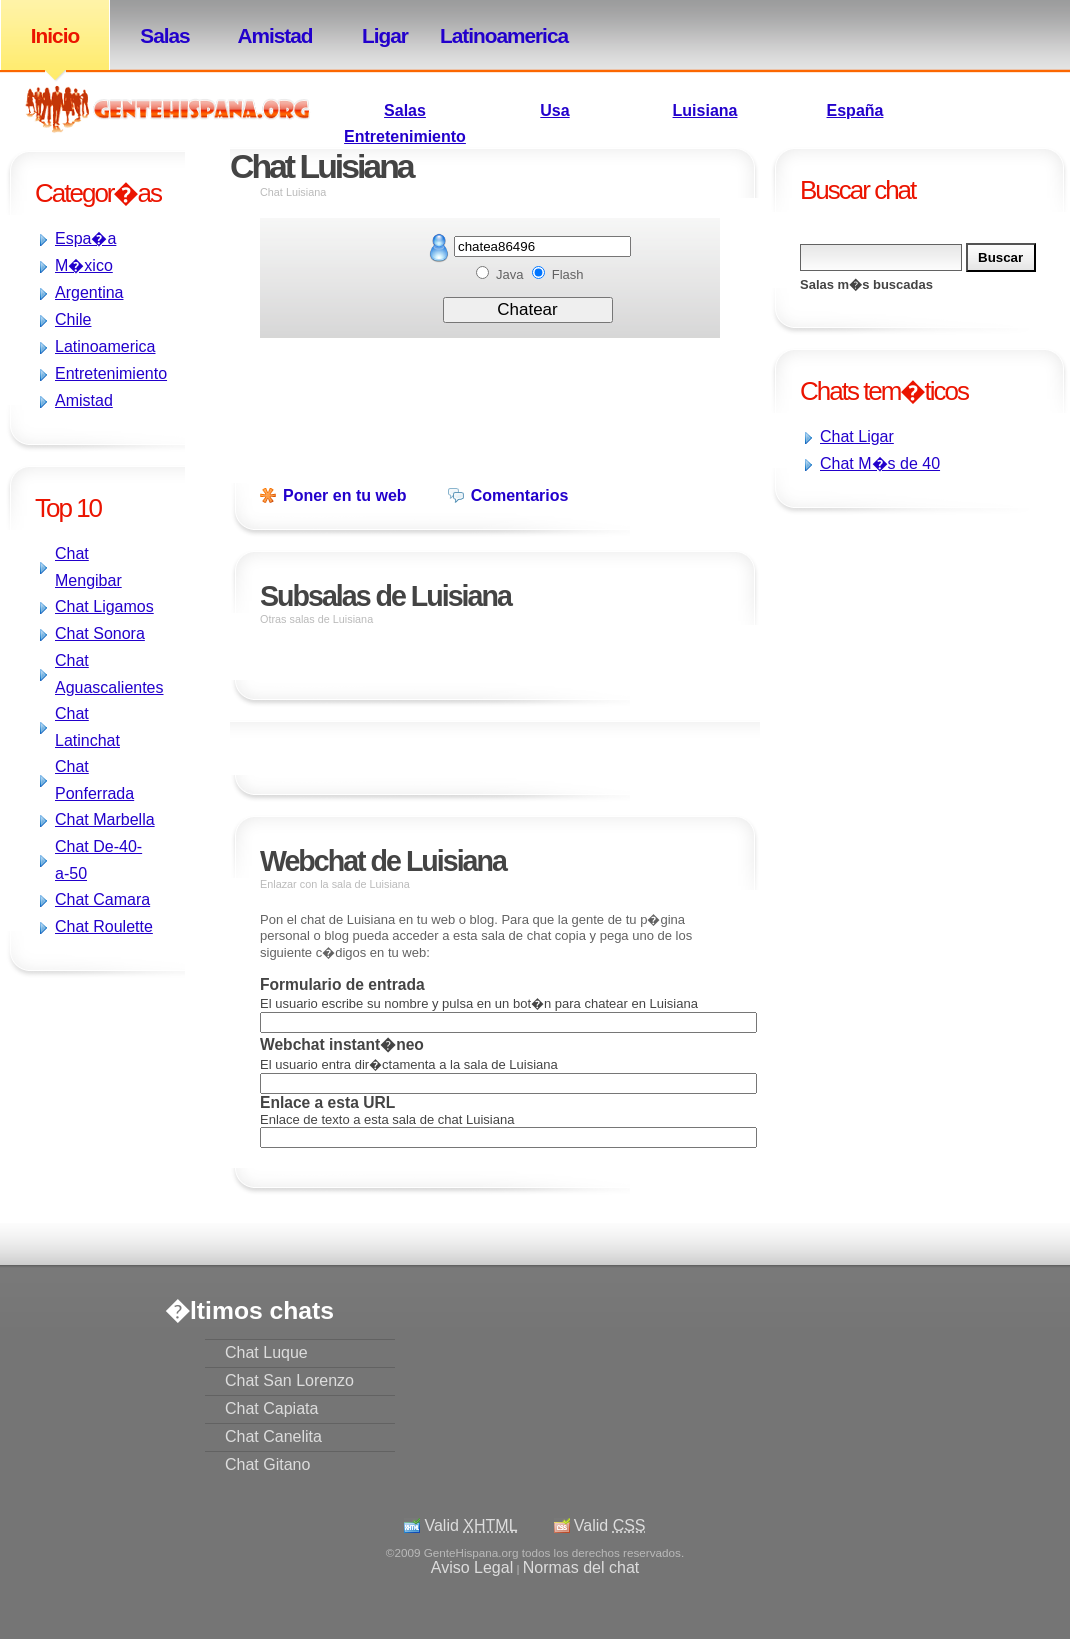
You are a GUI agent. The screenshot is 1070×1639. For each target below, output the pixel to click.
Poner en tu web (345, 495)
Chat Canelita (273, 1436)
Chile (73, 319)
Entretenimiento (405, 136)
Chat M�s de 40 (880, 463)
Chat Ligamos (104, 606)
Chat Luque (266, 1352)
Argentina (89, 292)
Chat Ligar (857, 436)
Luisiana (705, 110)
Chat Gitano (267, 1464)
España (855, 110)
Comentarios (520, 495)
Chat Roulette (104, 926)
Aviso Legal (472, 1567)
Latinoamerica (495, 35)
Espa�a (85, 238)
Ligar (385, 35)
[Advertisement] (830, 648)
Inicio (55, 35)
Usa (554, 110)
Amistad (274, 35)
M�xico (84, 265)
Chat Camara (102, 899)
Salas (164, 35)
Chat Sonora (100, 633)
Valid (470, 1525)
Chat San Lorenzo (289, 1380)
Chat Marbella (105, 819)
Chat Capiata (271, 1408)
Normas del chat (581, 1567)
